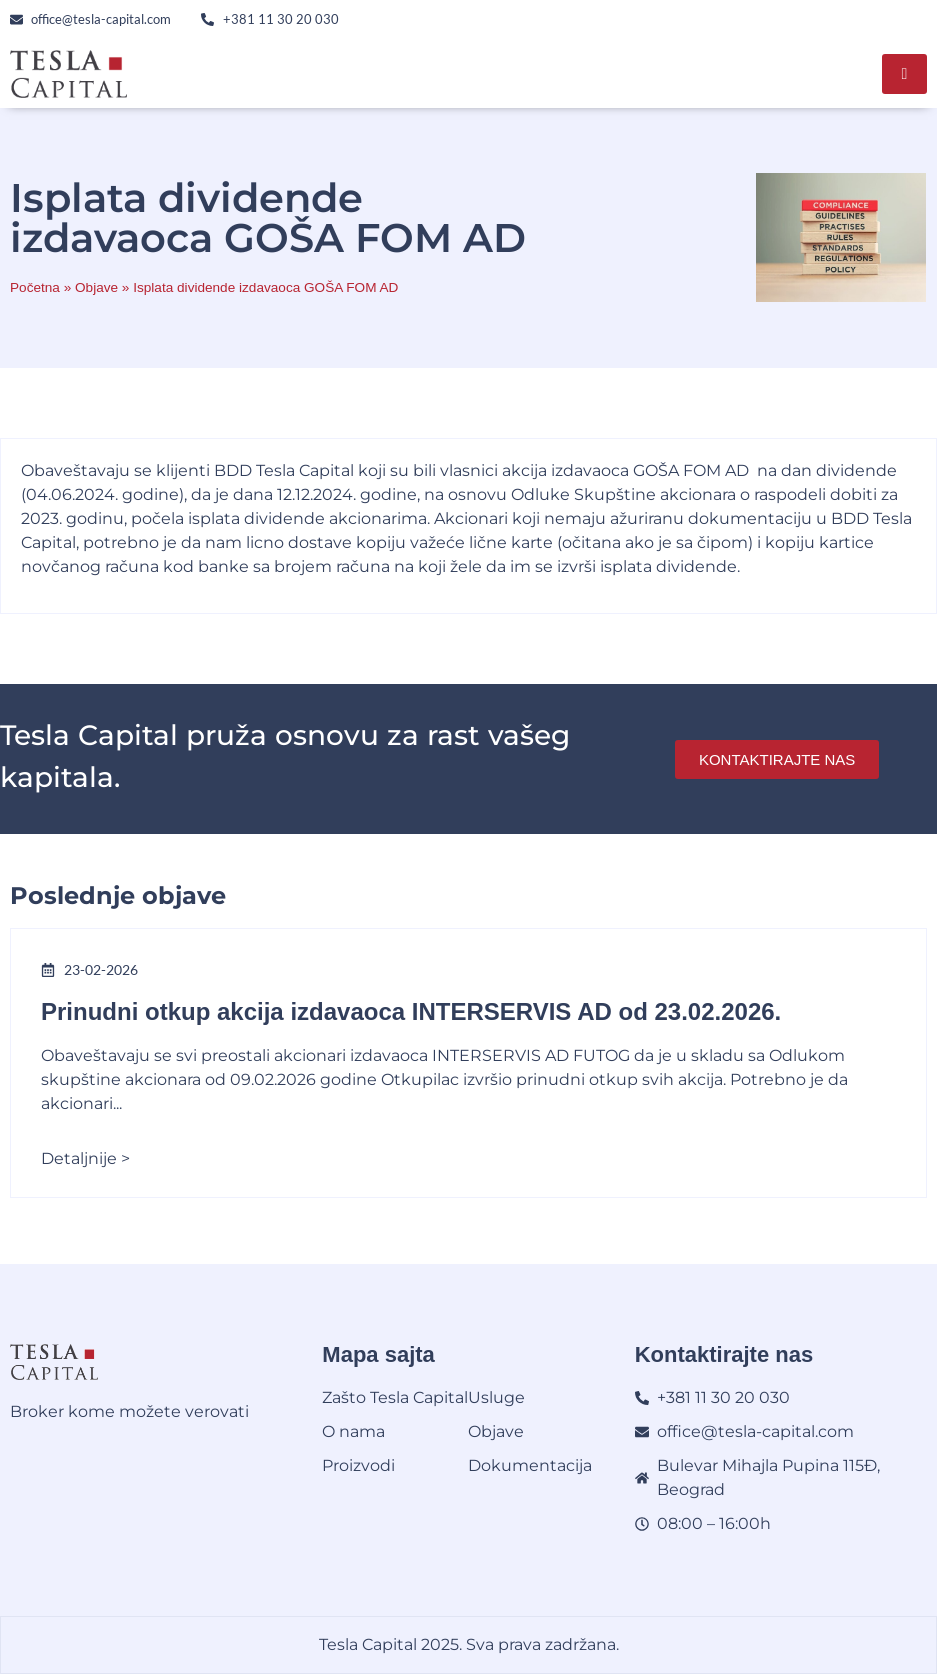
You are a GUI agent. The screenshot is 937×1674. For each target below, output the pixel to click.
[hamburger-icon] (904, 74)
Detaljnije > (85, 1158)
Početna (35, 287)
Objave (96, 287)
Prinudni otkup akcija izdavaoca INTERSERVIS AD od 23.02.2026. (411, 1011)
